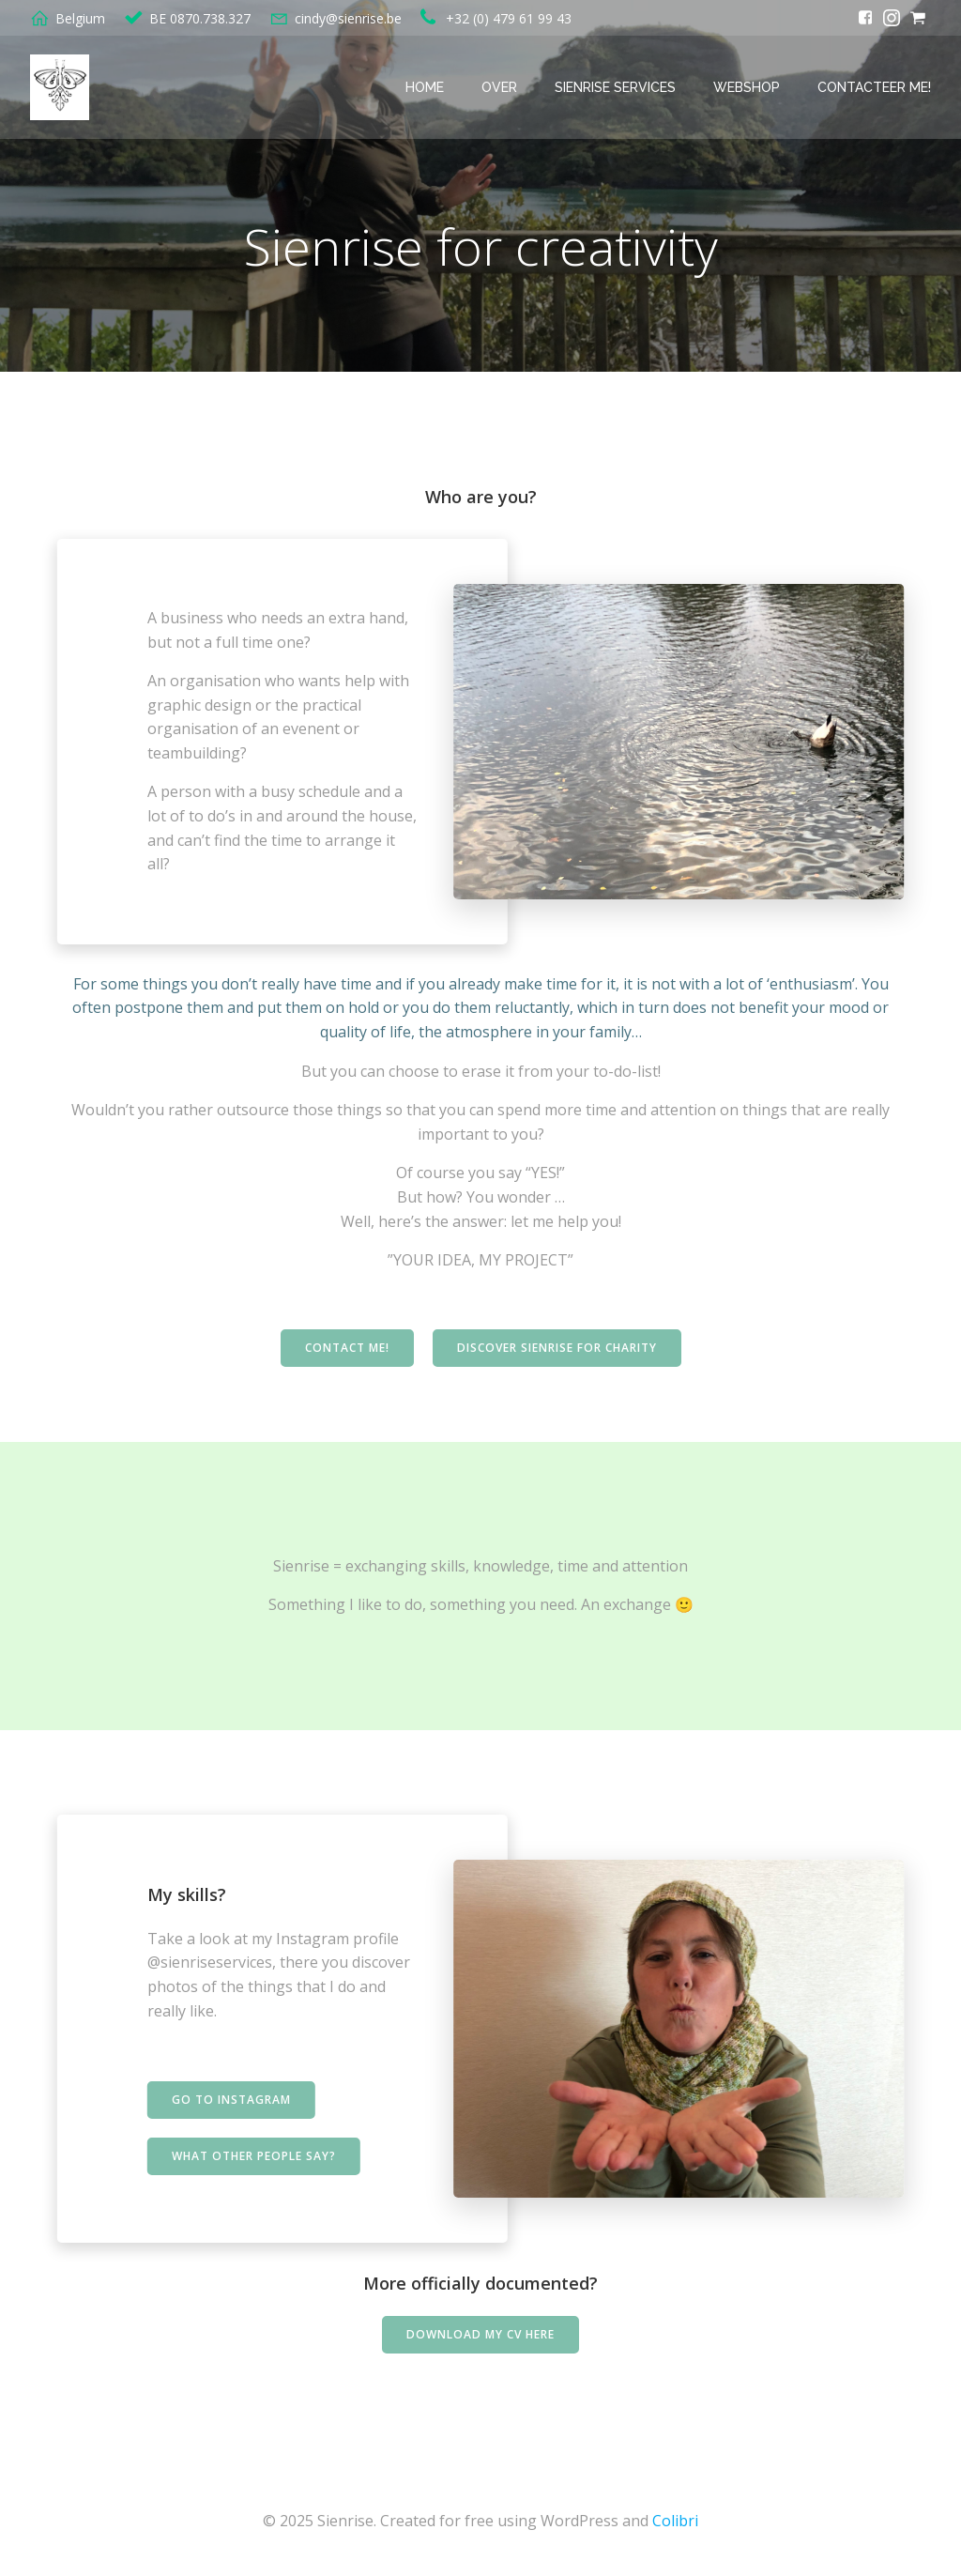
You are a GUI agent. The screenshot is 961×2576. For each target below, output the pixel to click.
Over (499, 87)
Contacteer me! (874, 87)
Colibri (675, 2520)
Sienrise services (615, 87)
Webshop (746, 87)
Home (424, 87)
